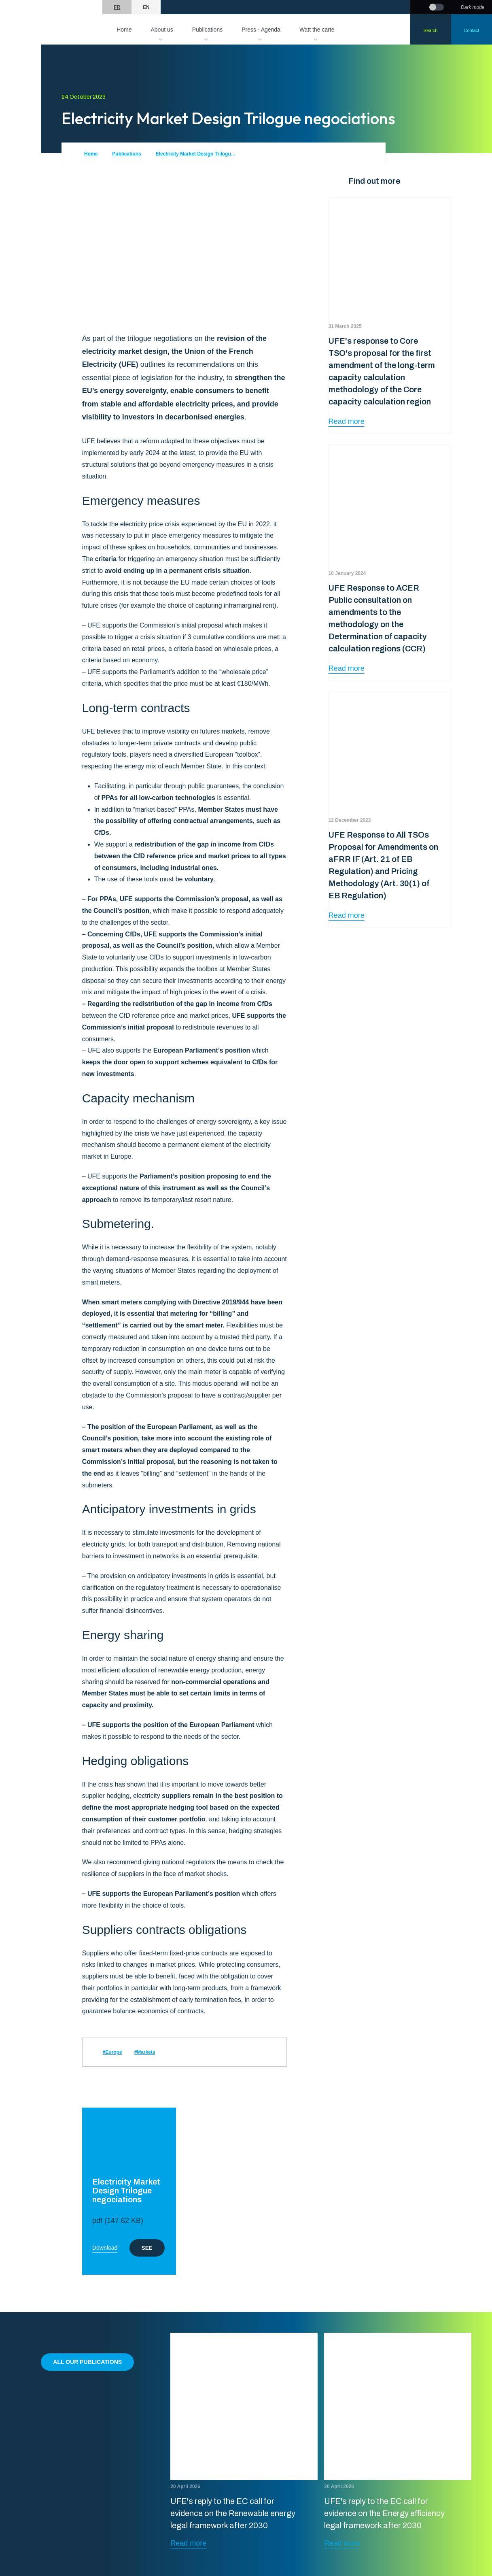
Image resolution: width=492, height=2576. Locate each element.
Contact (471, 30)
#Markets (144, 2052)
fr (117, 7)
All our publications (87, 2362)
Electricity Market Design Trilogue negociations (196, 154)
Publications (207, 29)
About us (162, 29)
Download (104, 2248)
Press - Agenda (261, 29)
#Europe (112, 2052)
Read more (347, 421)
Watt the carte (317, 29)
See (147, 2247)
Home (124, 29)
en (146, 7)
